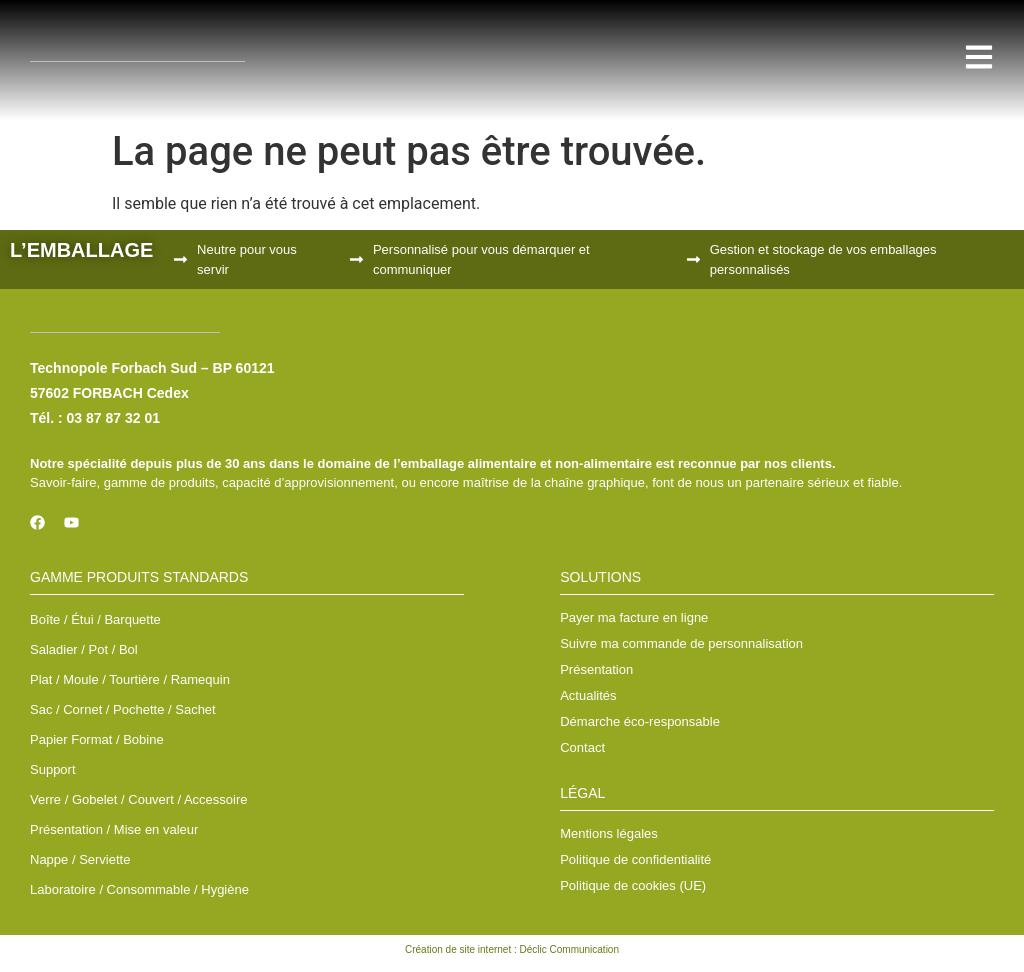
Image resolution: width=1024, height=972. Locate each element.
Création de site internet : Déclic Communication (512, 949)
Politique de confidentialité (635, 859)
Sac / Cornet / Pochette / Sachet (123, 709)
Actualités (588, 695)
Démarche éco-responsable (640, 721)
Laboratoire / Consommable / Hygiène (139, 889)
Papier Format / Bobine (97, 739)
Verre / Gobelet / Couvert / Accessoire (139, 799)
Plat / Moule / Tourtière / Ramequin (130, 679)
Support (53, 769)
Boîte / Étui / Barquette (95, 619)
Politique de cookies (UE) (633, 885)
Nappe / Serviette (80, 859)
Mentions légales (609, 833)
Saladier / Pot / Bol (84, 649)
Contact (582, 747)
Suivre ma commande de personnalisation (681, 643)
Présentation (596, 669)
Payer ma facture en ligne (634, 617)
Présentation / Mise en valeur (114, 829)
